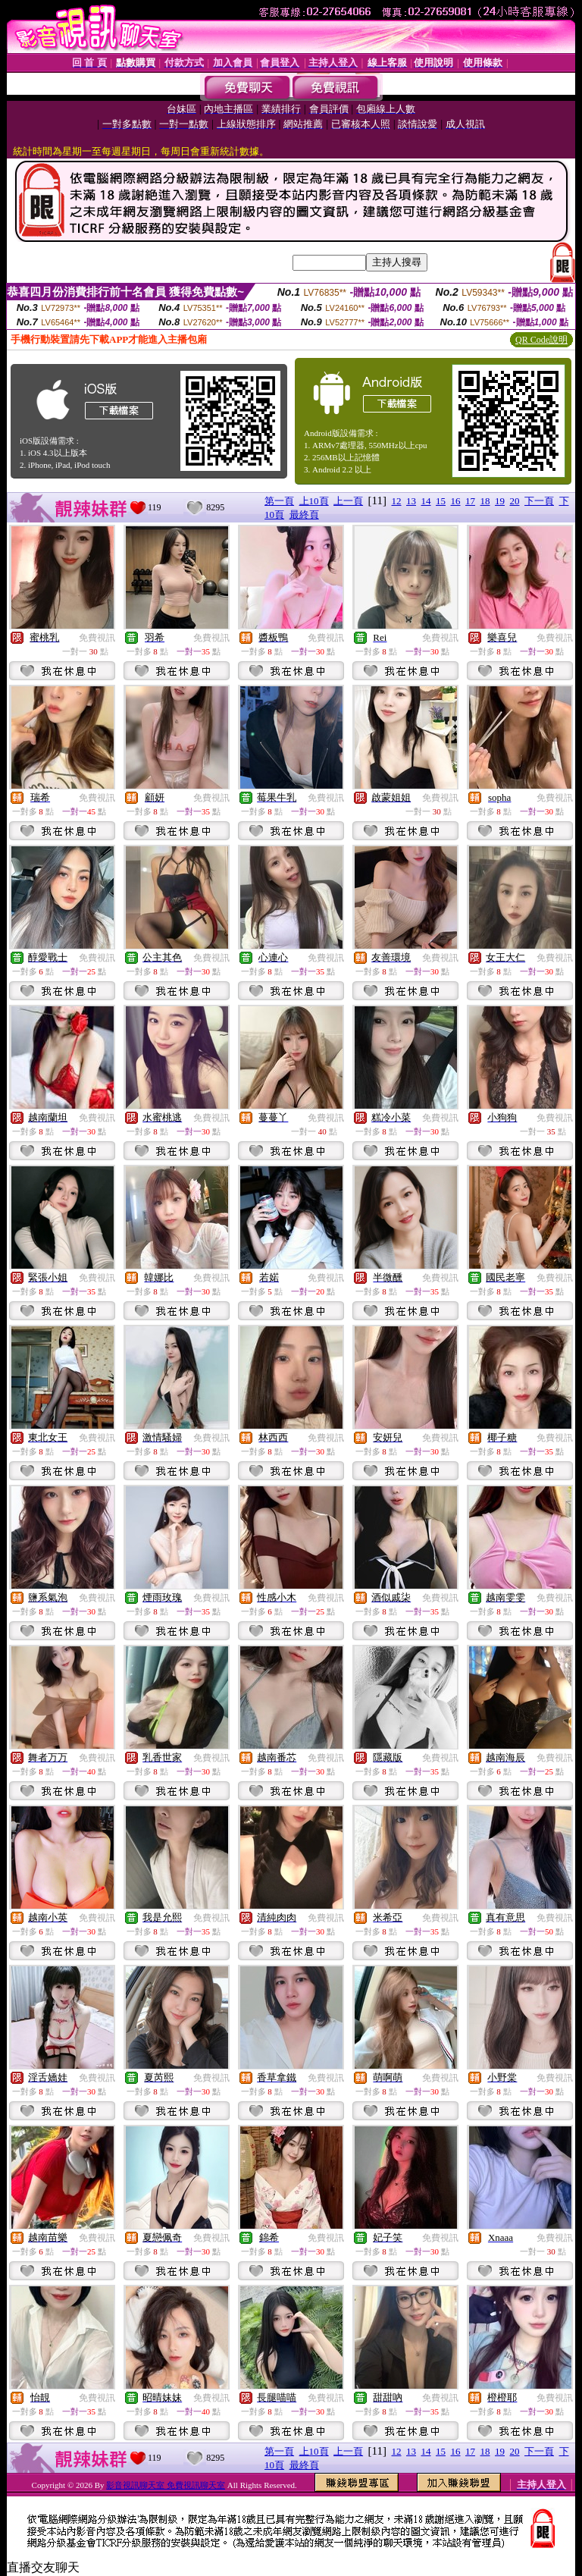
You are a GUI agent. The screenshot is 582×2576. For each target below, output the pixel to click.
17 (470, 501)
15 (441, 501)
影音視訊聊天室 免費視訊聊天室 (165, 2485)
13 (411, 501)
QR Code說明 (541, 339)
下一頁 (539, 501)
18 (485, 501)
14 (426, 501)
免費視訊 (97, 637)
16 (456, 501)
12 (397, 501)
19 (500, 501)
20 (515, 501)
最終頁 (304, 514)
